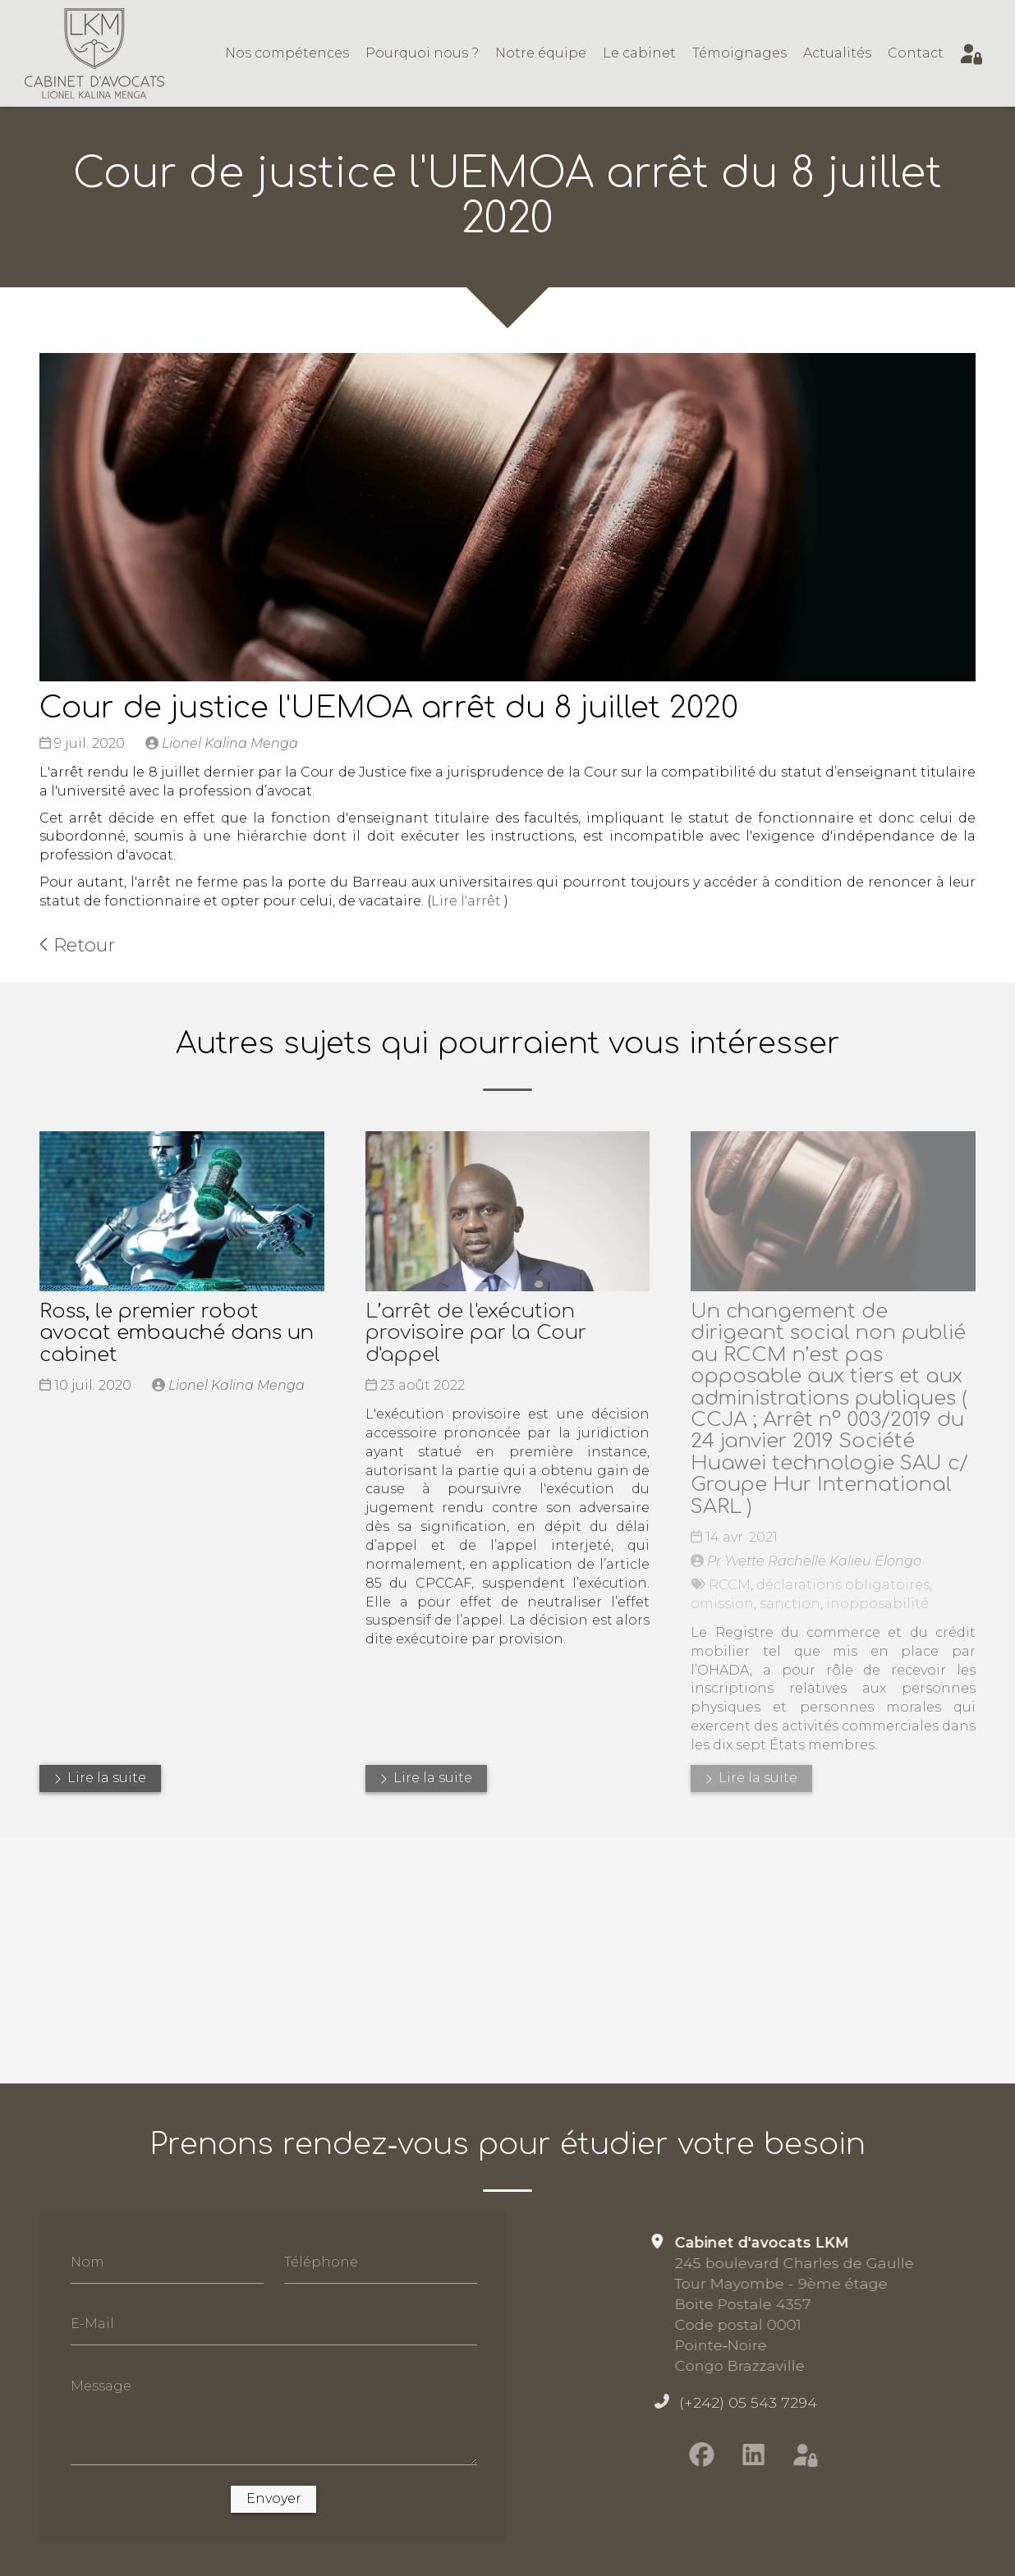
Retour (77, 944)
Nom (87, 2261)
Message (101, 2385)
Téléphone (321, 2261)
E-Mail (92, 2323)
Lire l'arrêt (466, 901)
